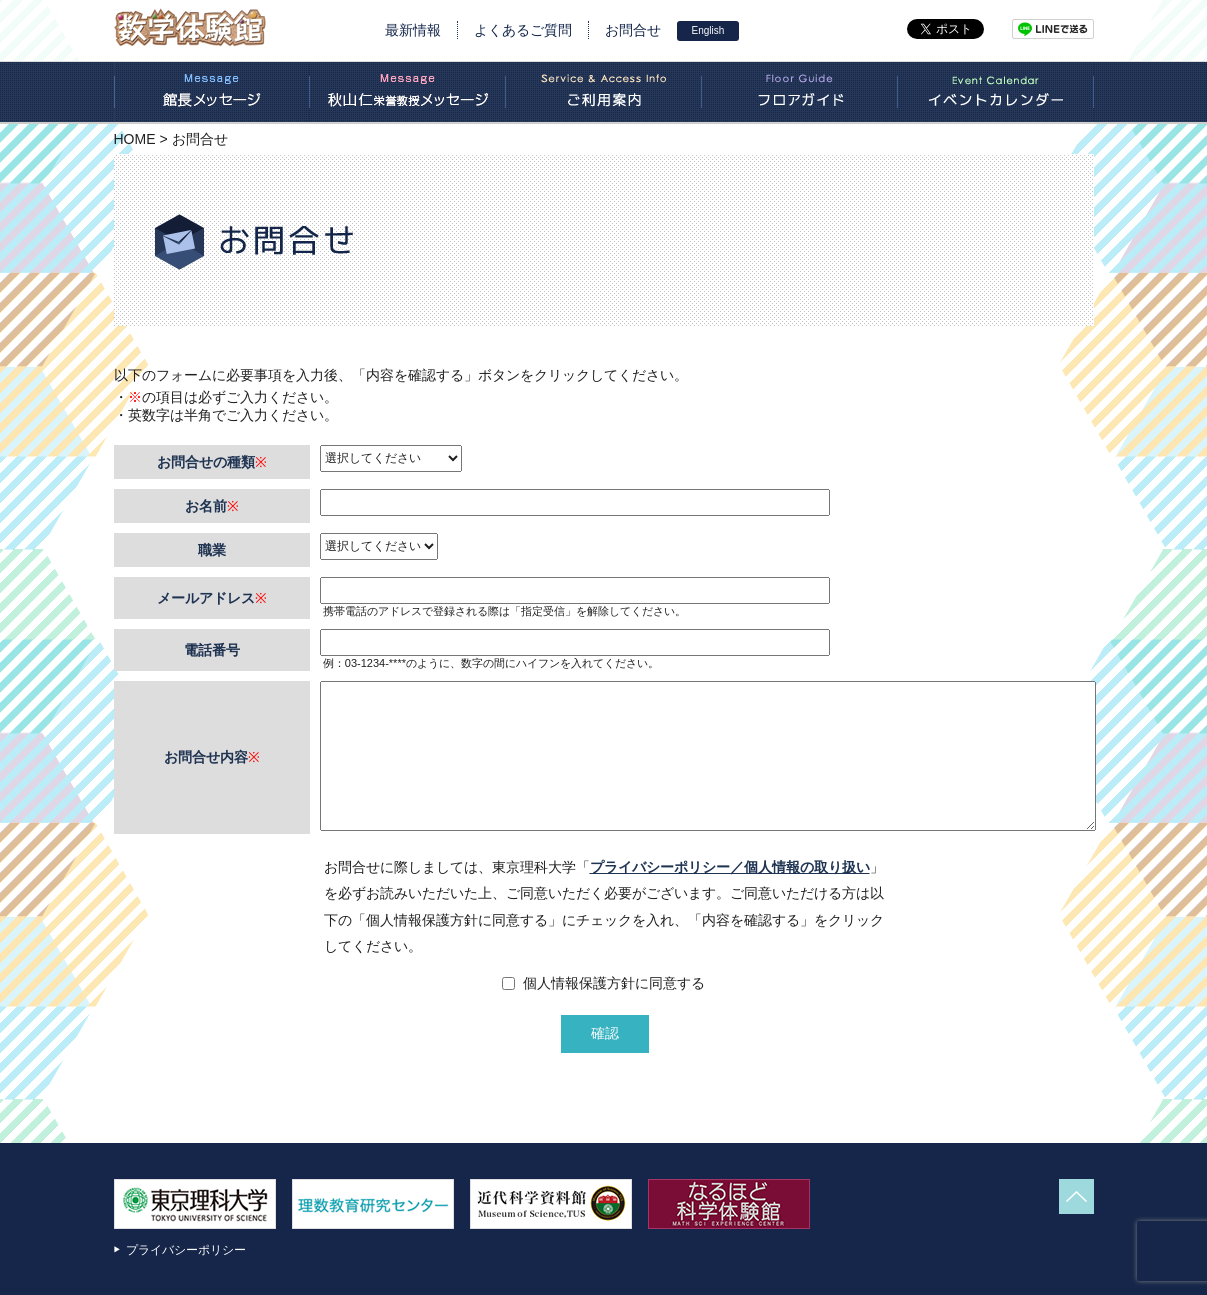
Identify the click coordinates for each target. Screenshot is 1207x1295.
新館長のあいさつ (212, 93)
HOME (135, 139)
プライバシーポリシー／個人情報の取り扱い (730, 867)
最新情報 (413, 30)
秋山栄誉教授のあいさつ (408, 93)
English (708, 30)
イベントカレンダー (996, 93)
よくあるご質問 (523, 30)
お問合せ (633, 30)
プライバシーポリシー (186, 1250)
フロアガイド (800, 93)
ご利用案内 (604, 93)
